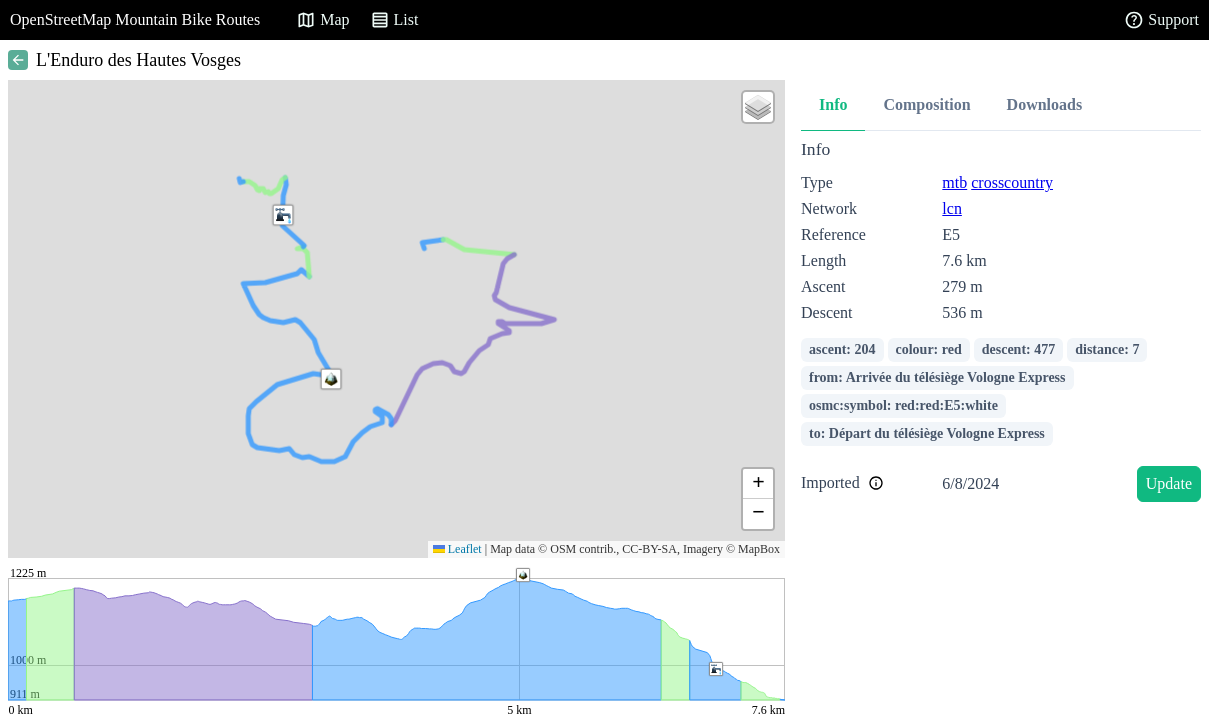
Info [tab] (833, 104)
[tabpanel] (1001, 324)
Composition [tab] (926, 104)
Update (1169, 483)
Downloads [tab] (1045, 104)
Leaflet (457, 549)
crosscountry (1012, 182)
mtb (954, 182)
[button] (331, 379)
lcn (952, 208)
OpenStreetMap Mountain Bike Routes (135, 19)
